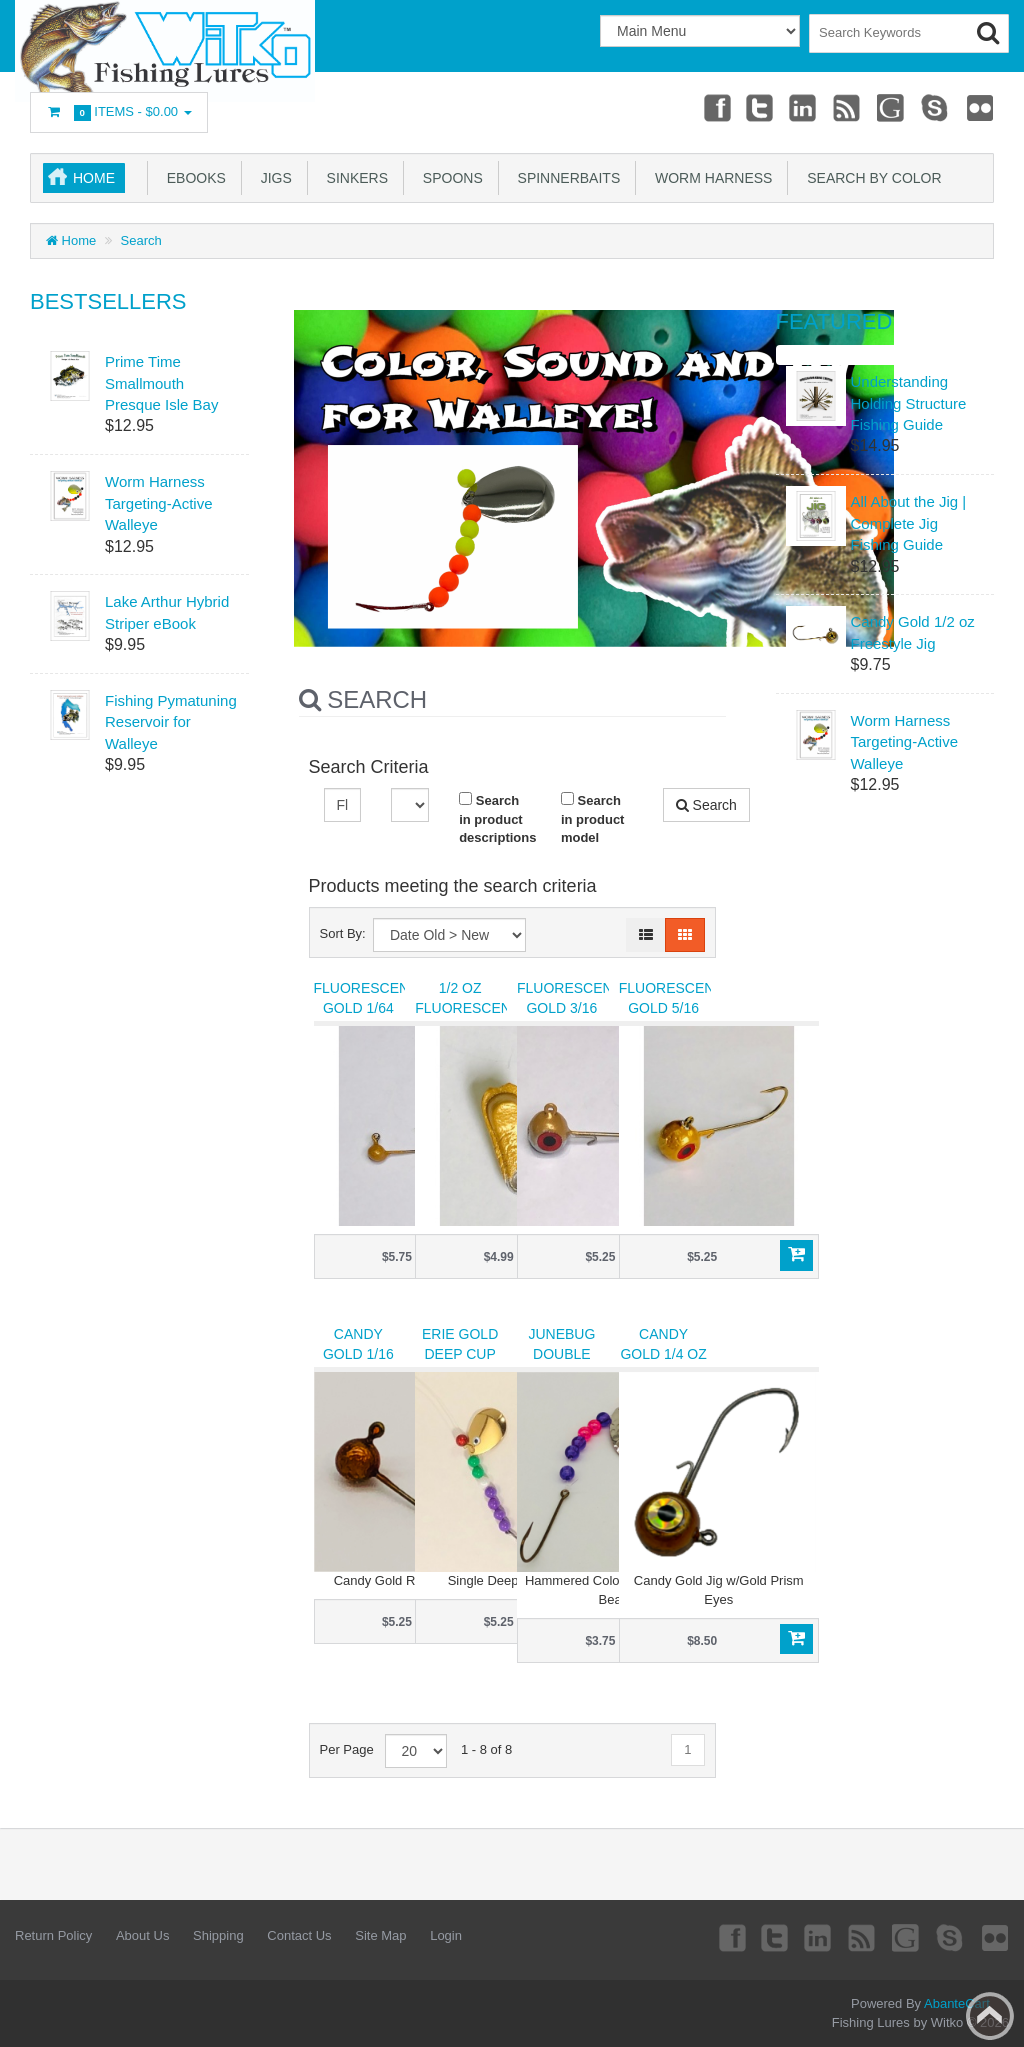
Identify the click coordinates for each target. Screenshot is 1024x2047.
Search (141, 240)
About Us (142, 1935)
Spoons (449, 178)
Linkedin (802, 107)
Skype (935, 107)
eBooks (192, 178)
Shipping (218, 1935)
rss (846, 107)
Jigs (272, 178)
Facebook (712, 107)
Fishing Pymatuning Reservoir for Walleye (171, 722)
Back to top (990, 2016)
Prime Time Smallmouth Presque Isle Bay (161, 383)
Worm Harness (709, 178)
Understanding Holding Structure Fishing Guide (909, 403)
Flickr (980, 107)
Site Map (380, 1935)
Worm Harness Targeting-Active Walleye (159, 503)
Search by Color (870, 178)
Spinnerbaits (565, 178)
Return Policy (53, 1935)
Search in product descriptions (495, 818)
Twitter (757, 107)
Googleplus (891, 107)
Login (446, 1935)
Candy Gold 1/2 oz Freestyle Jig (913, 632)
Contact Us (299, 1935)
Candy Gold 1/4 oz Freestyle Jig (663, 1364)
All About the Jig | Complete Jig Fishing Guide (909, 523)
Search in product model (593, 818)
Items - (119, 112)
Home (94, 178)
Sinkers (353, 178)
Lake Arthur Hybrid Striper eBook (167, 612)
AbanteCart (957, 2003)
